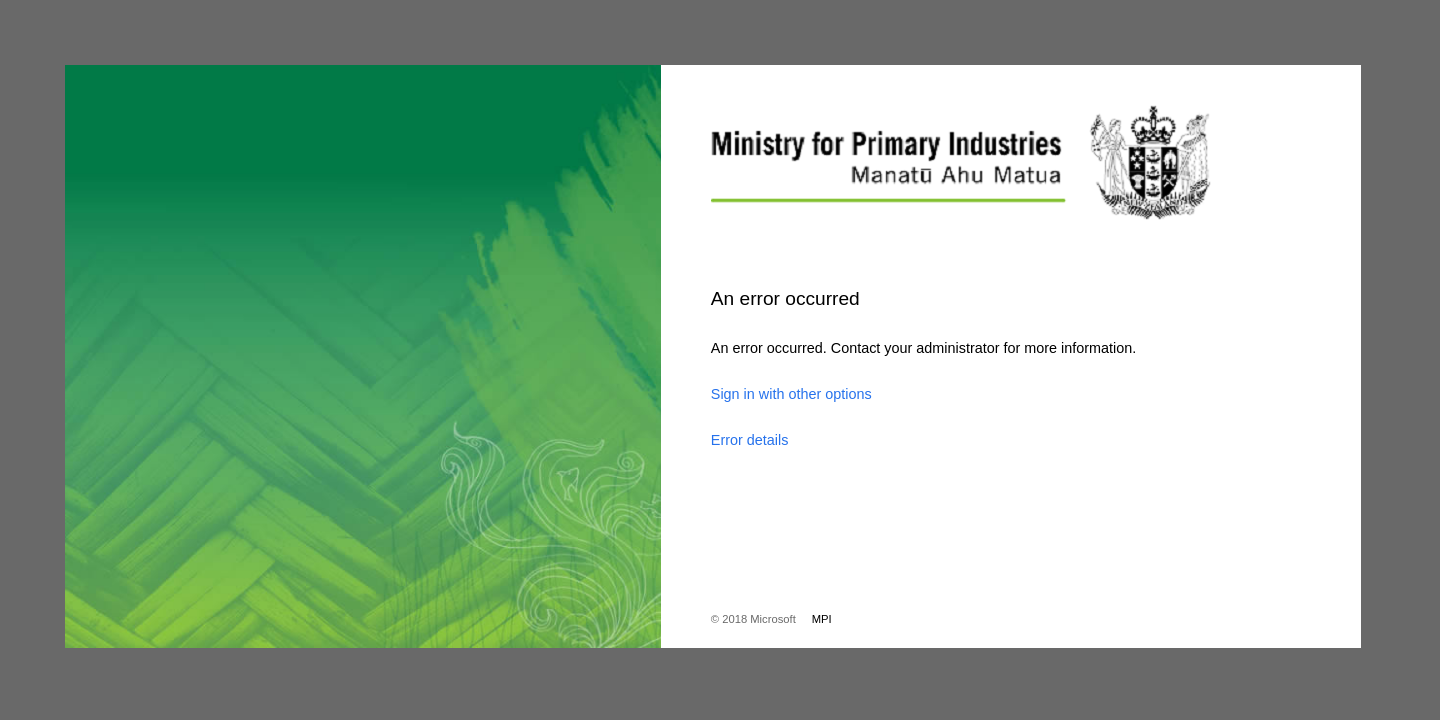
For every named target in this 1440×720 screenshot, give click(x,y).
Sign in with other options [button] (791, 394)
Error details (750, 440)
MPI (822, 619)
